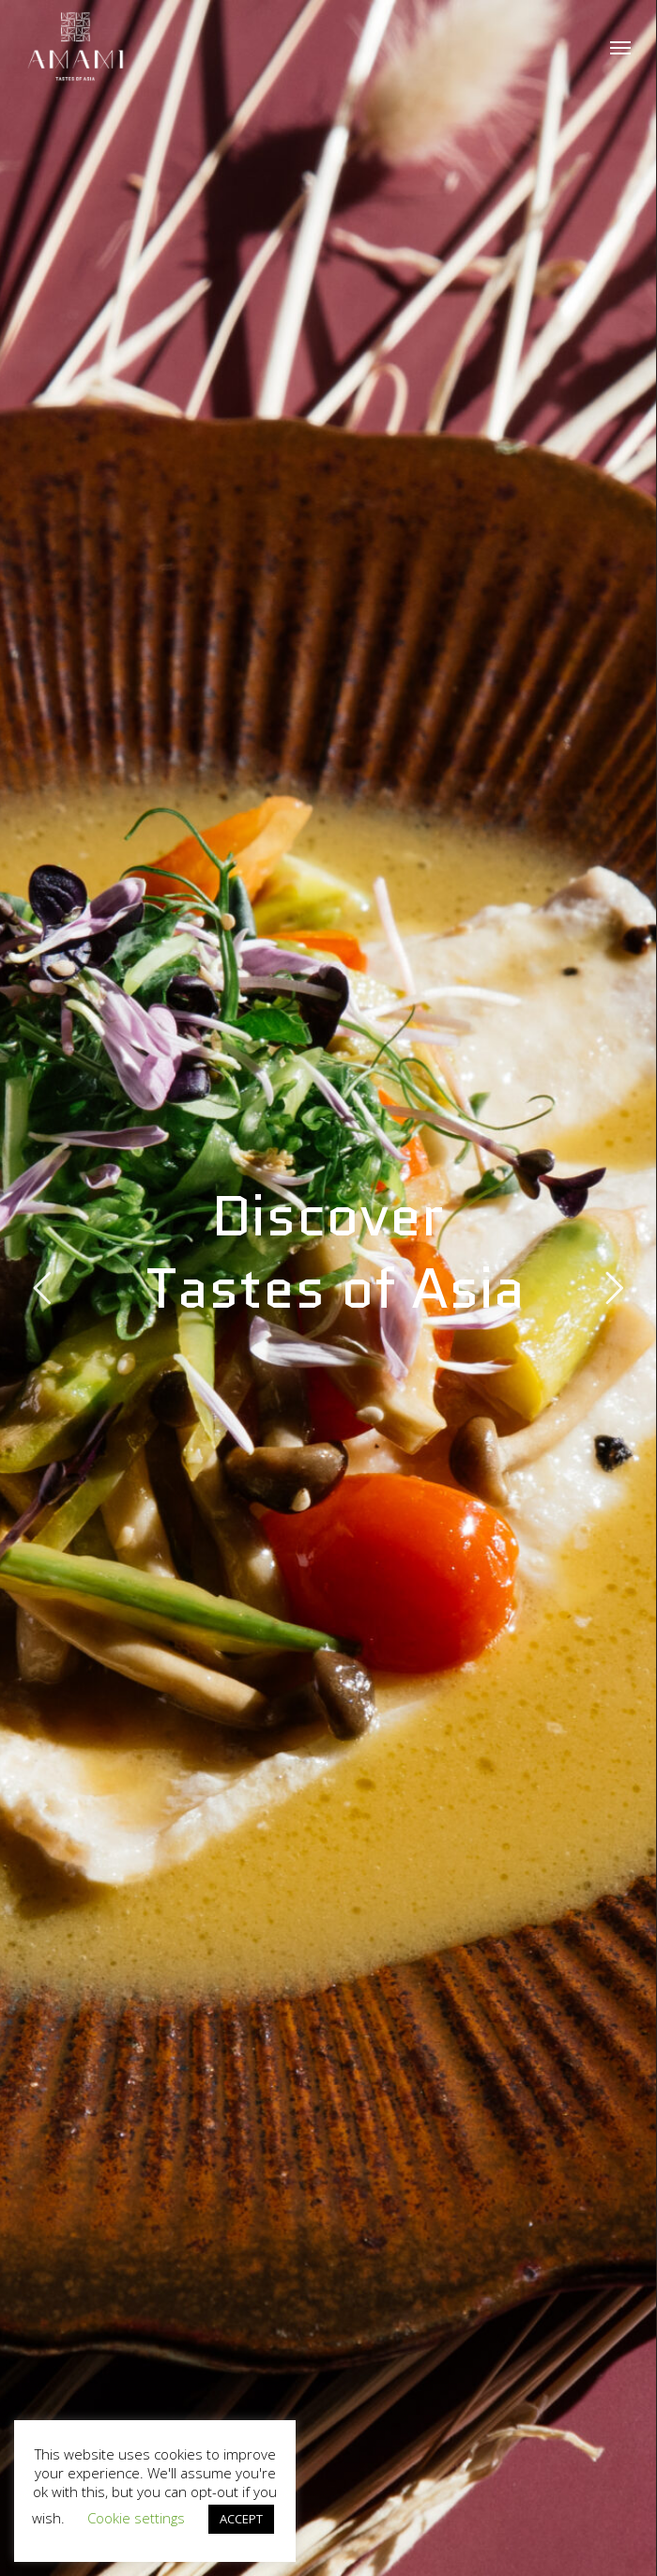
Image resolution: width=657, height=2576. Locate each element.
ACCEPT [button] (241, 2518)
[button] (620, 47)
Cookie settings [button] (136, 2517)
